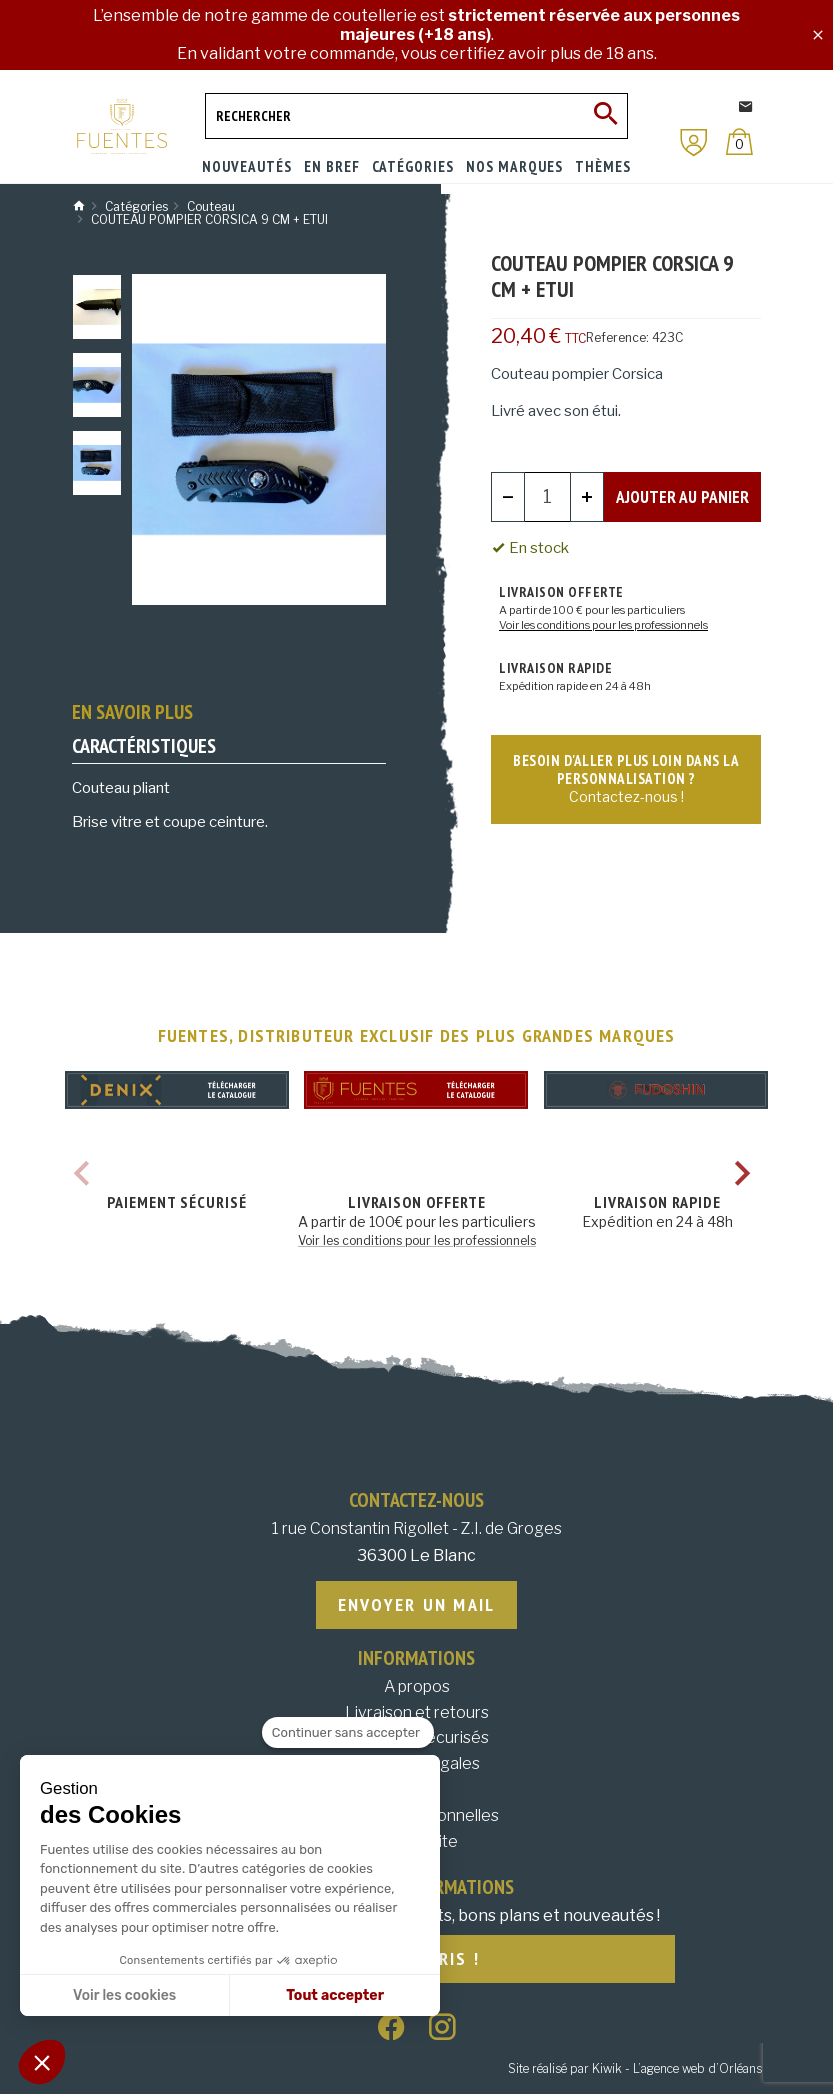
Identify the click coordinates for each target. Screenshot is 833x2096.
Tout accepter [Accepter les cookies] (335, 1995)
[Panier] (739, 141)
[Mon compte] (694, 142)
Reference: (617, 337)
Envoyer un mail (417, 1605)
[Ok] (605, 116)
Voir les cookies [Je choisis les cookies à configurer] (124, 1995)
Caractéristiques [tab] (144, 746)
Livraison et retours (417, 1713)
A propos (417, 1687)
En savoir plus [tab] (132, 712)
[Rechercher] (416, 116)
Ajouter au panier (683, 496)
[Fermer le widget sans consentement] (348, 1733)
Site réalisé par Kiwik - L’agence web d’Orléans (635, 2071)
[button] (42, 2062)
